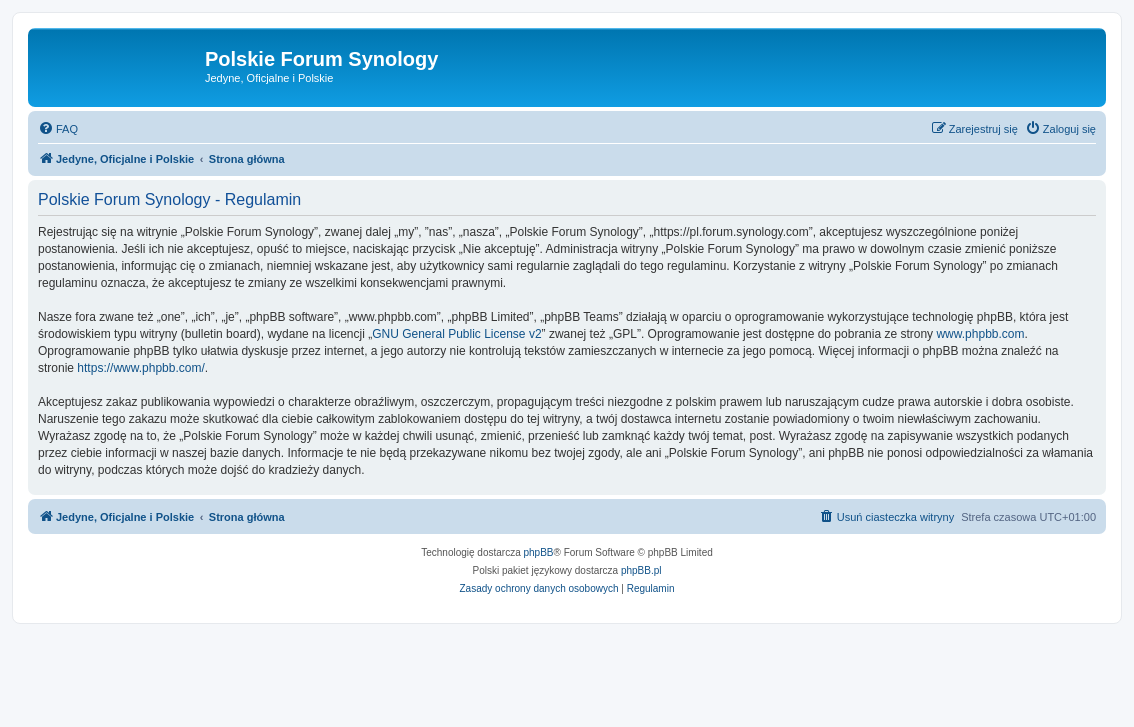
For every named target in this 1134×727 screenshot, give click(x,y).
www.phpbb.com (980, 334)
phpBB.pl (641, 570)
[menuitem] (58, 129)
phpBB (539, 552)
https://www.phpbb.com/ (140, 368)
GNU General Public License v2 (456, 334)
